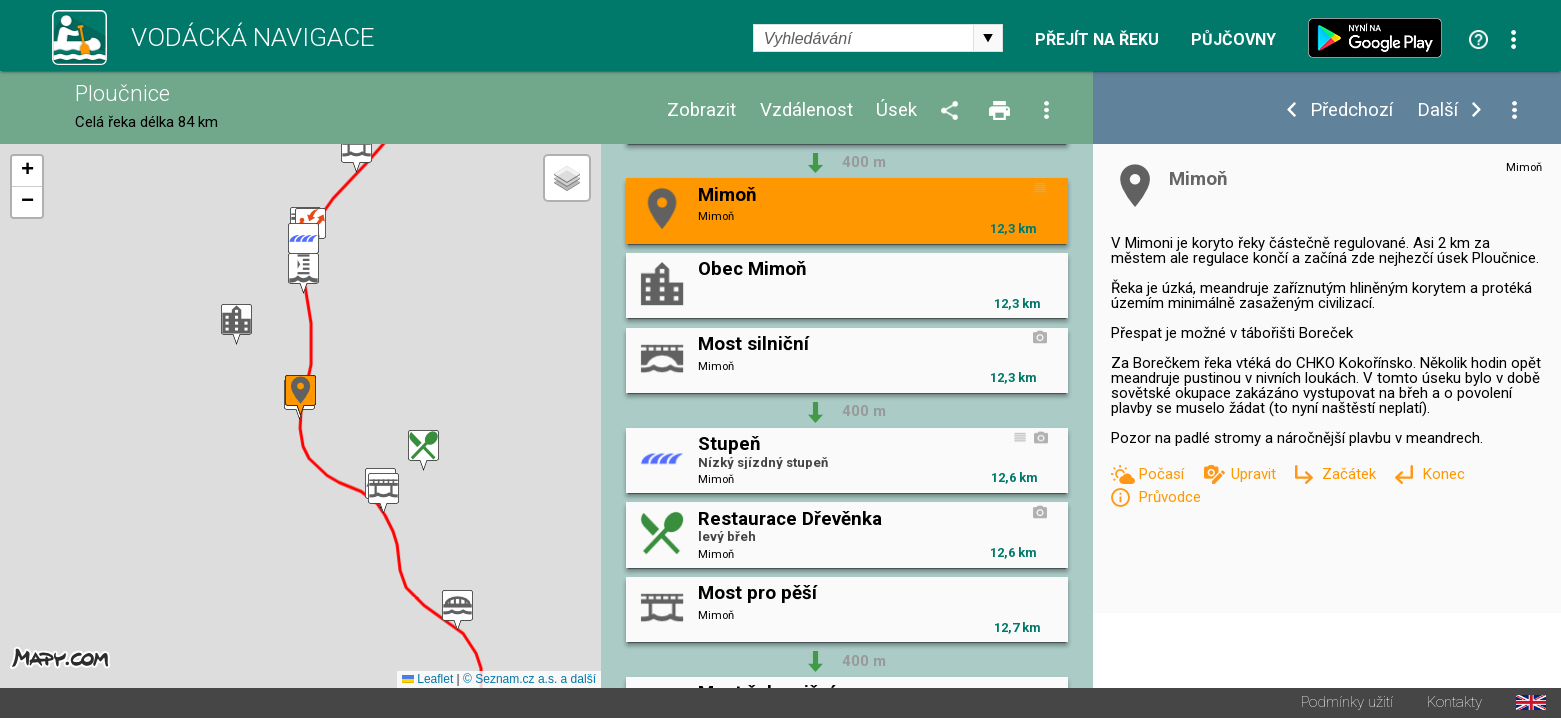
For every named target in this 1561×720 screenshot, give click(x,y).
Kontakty (1454, 704)
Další (1437, 110)
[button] (356, 153)
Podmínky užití (1347, 704)
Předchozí (1351, 110)
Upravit (1255, 474)
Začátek (1351, 474)
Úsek (896, 110)
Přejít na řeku (1097, 40)
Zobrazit (701, 110)
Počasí (1163, 474)
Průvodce (1169, 497)
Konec (1443, 474)
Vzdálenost (806, 110)
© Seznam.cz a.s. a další (529, 681)
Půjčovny (1233, 40)
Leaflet (427, 681)
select (988, 38)
